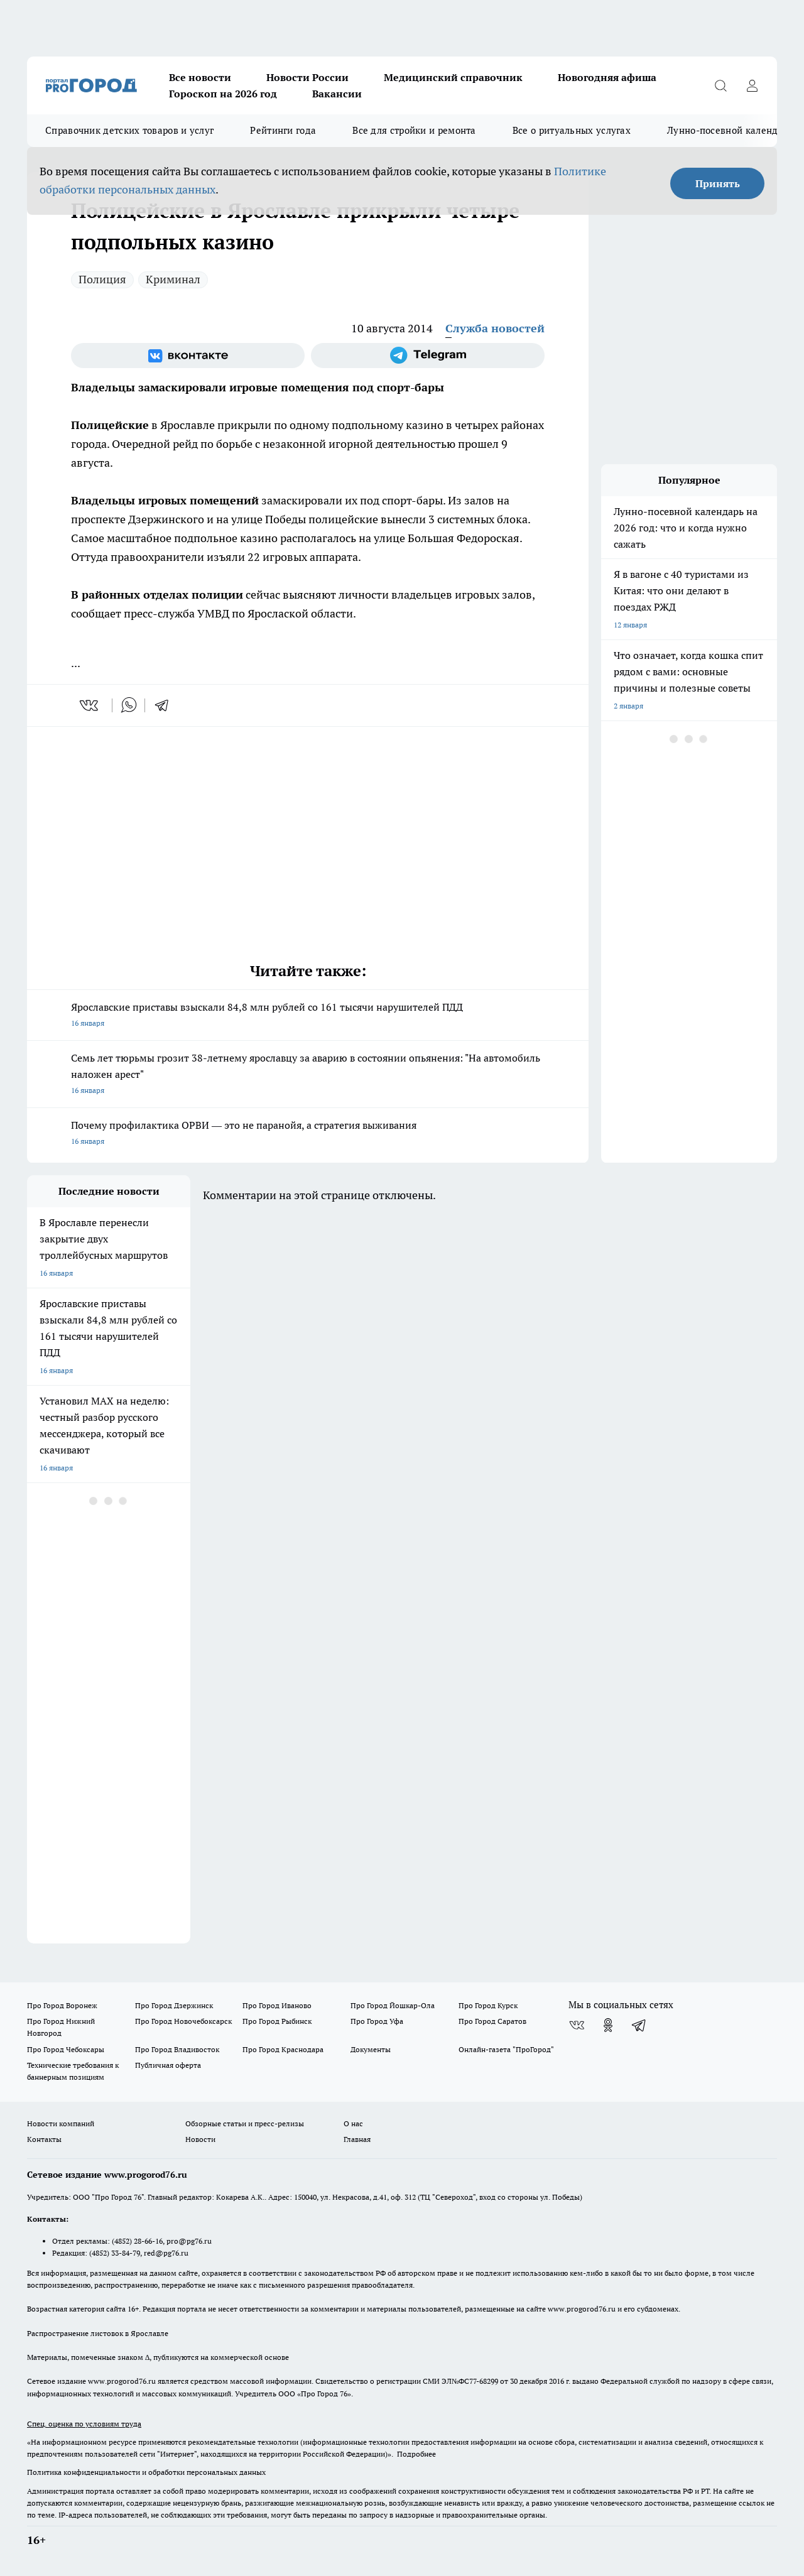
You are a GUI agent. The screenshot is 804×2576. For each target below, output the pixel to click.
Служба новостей (495, 328)
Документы (370, 2049)
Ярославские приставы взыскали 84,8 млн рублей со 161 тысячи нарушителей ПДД (308, 1016)
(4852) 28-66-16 (137, 2241)
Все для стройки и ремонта (414, 130)
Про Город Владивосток (177, 2049)
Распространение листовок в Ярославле (97, 2333)
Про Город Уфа (376, 2021)
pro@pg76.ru (189, 2241)
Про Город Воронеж (62, 2005)
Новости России (307, 77)
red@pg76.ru (166, 2253)
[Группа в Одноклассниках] (608, 2025)
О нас (353, 2123)
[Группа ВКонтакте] (188, 355)
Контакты (44, 2139)
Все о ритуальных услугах (572, 130)
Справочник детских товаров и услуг (129, 130)
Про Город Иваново (277, 2005)
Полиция (102, 279)
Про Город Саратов (492, 2021)
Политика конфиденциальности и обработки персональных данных (146, 2472)
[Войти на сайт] (751, 85)
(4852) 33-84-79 (114, 2253)
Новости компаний (60, 2123)
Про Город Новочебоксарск (183, 2021)
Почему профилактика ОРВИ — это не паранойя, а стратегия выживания (308, 1134)
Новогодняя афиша (607, 77)
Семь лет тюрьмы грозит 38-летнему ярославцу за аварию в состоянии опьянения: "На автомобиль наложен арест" (308, 1075)
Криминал (173, 279)
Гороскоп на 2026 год (223, 93)
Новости (200, 2139)
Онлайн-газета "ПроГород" (506, 2049)
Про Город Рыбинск (277, 2021)
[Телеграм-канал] (428, 355)
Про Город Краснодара (282, 2049)
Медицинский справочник (453, 77)
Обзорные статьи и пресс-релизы (244, 2123)
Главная (357, 2139)
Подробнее (416, 2454)
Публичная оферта (168, 2065)
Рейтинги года (283, 130)
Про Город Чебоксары (65, 2049)
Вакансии (337, 93)
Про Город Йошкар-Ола (392, 2005)
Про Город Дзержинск (174, 2005)
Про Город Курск (488, 2005)
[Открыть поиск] (720, 85)
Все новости (200, 77)
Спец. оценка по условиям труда (84, 2423)
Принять (717, 183)
